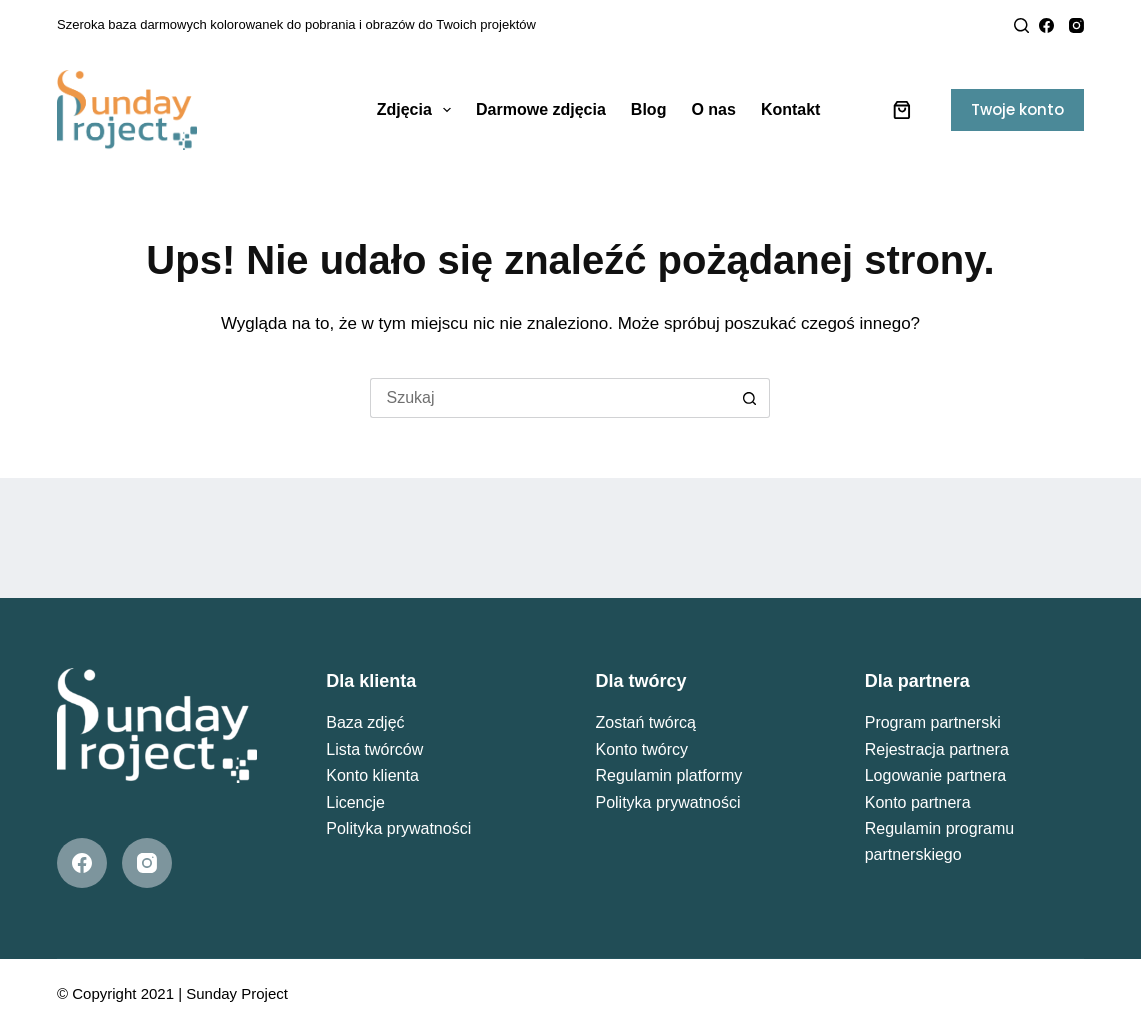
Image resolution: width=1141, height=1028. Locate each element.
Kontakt (791, 109)
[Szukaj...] (550, 398)
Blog (649, 109)
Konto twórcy (641, 749)
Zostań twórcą (645, 722)
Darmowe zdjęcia (541, 109)
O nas (713, 109)
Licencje (355, 802)
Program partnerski (933, 722)
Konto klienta (372, 775)
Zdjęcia (418, 110)
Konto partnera (918, 802)
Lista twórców (374, 749)
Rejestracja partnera (937, 749)
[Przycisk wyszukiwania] (750, 398)
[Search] (1021, 25)
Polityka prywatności (398, 828)
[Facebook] (1046, 25)
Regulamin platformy (668, 775)
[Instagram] (1076, 25)
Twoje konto (1017, 109)
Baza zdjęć (365, 722)
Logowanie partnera (935, 775)
